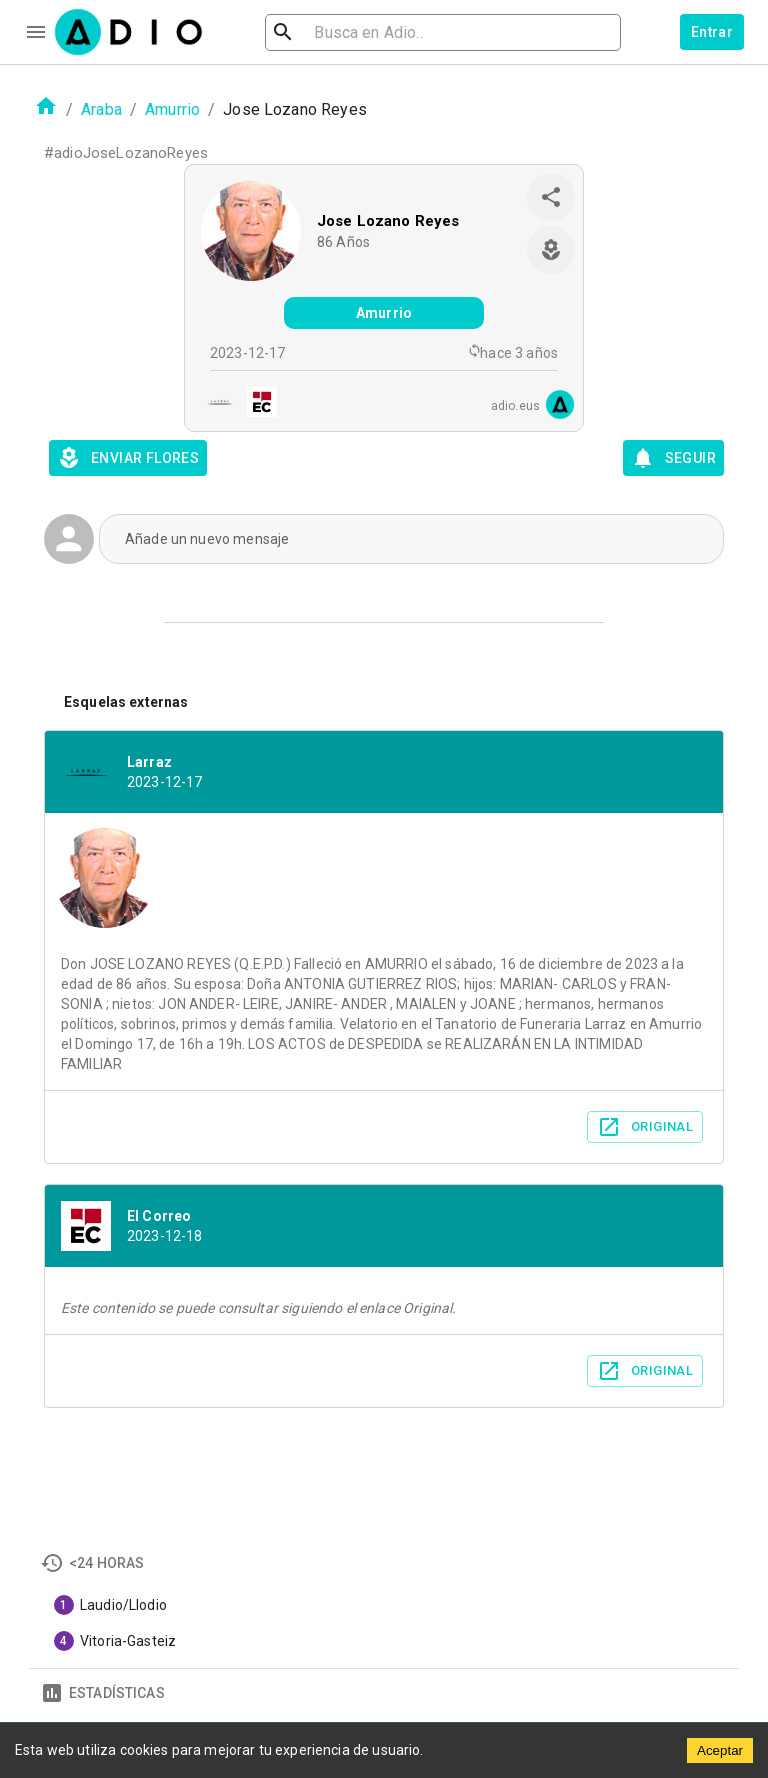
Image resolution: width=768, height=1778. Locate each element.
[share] (551, 197)
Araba (101, 109)
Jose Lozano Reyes (388, 221)
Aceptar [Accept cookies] (720, 1750)
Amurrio (172, 109)
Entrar (712, 32)
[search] (348, 32)
